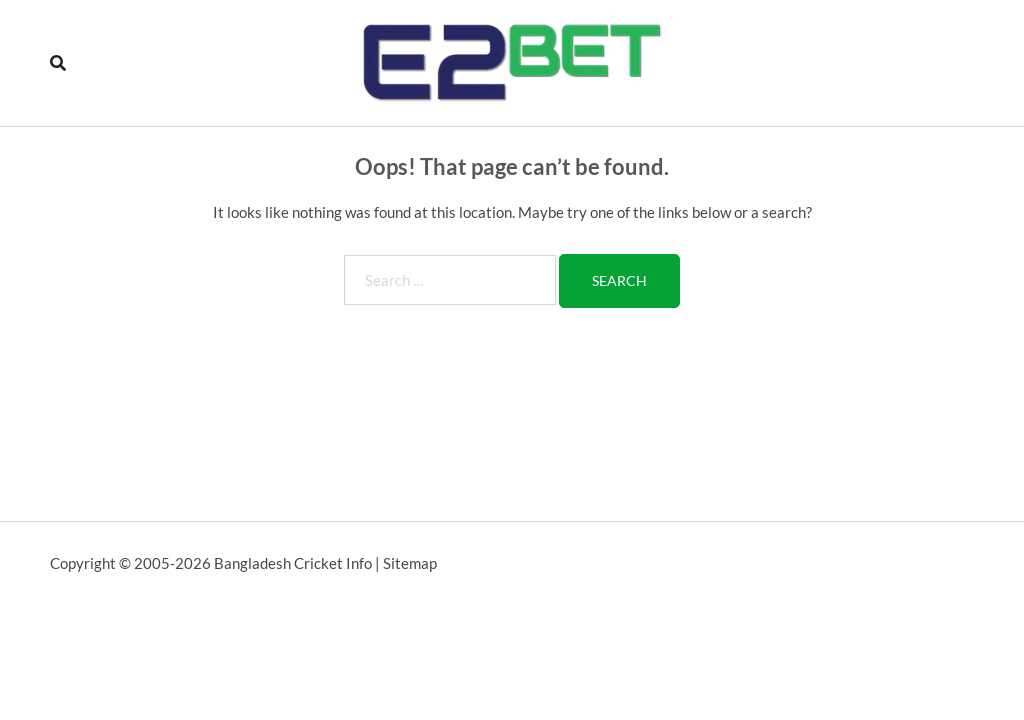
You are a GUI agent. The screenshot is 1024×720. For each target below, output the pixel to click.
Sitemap (410, 563)
